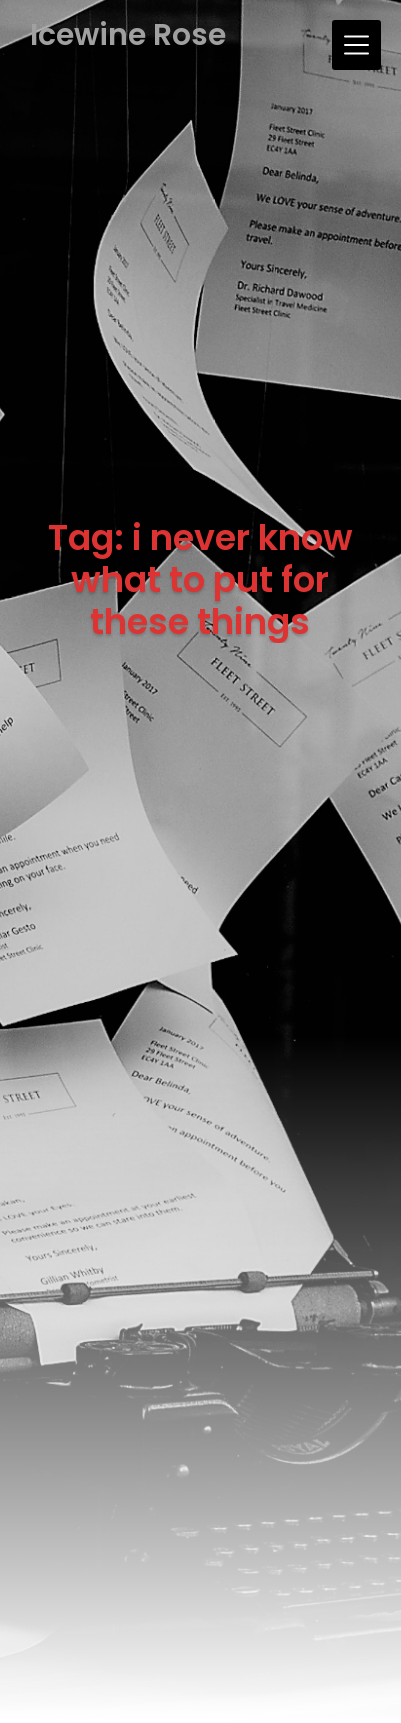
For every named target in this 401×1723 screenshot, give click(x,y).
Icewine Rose (128, 35)
